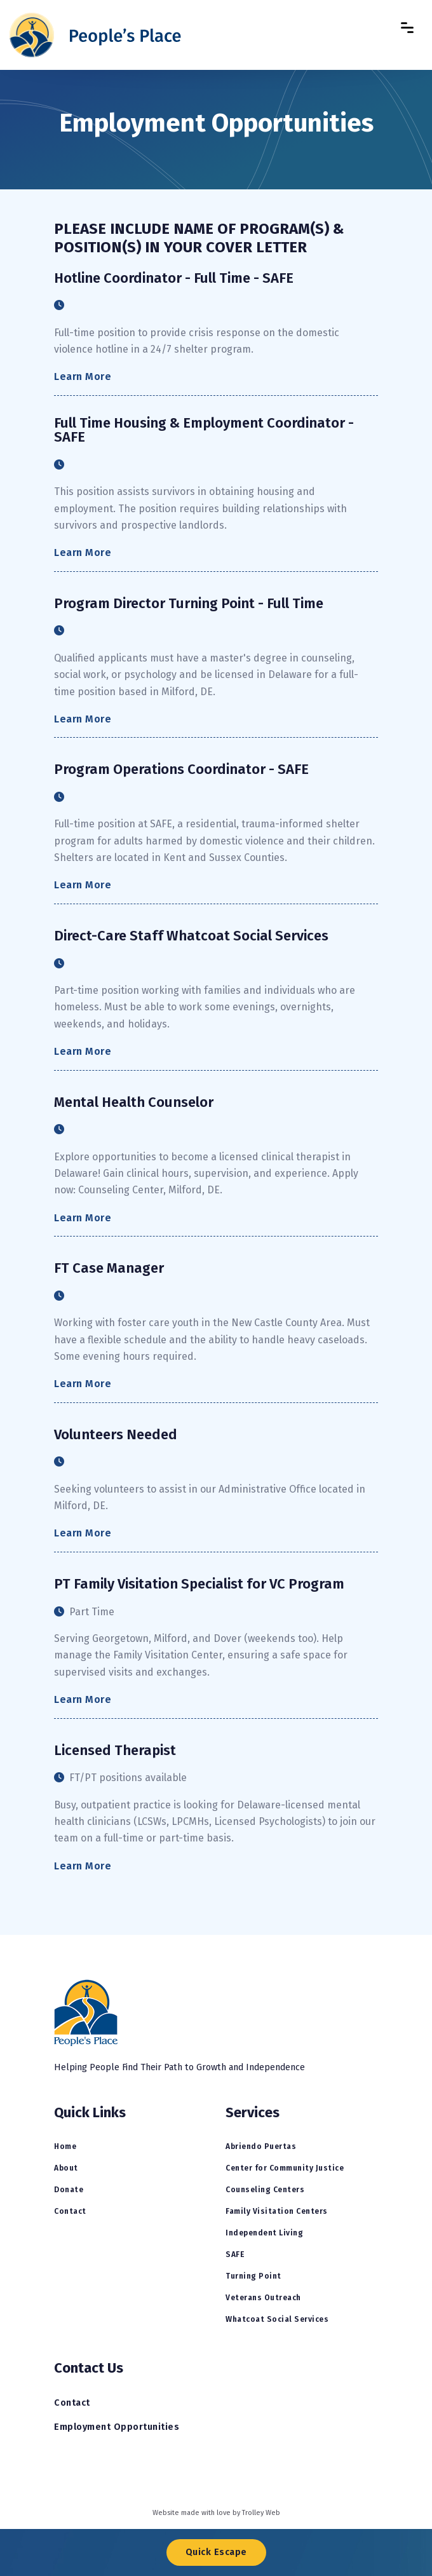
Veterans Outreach (263, 2297)
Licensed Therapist (115, 1751)
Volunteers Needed (115, 1435)
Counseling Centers (265, 2189)
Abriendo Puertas (261, 2146)
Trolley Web (261, 2513)
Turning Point (253, 2276)
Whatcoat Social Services (277, 2319)
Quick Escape (216, 2552)
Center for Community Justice (285, 2168)
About (66, 2168)
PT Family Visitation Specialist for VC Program (199, 1584)
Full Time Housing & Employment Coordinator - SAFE (204, 430)
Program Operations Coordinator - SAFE (181, 769)
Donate (68, 2189)
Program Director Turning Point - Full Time (188, 604)
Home (65, 2146)
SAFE (235, 2254)
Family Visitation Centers (277, 2211)
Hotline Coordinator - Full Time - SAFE (174, 278)
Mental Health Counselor (133, 1102)
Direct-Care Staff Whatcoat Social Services (191, 936)
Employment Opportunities (116, 2427)
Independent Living (264, 2232)
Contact (70, 2211)
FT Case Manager (109, 1268)
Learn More (82, 376)
